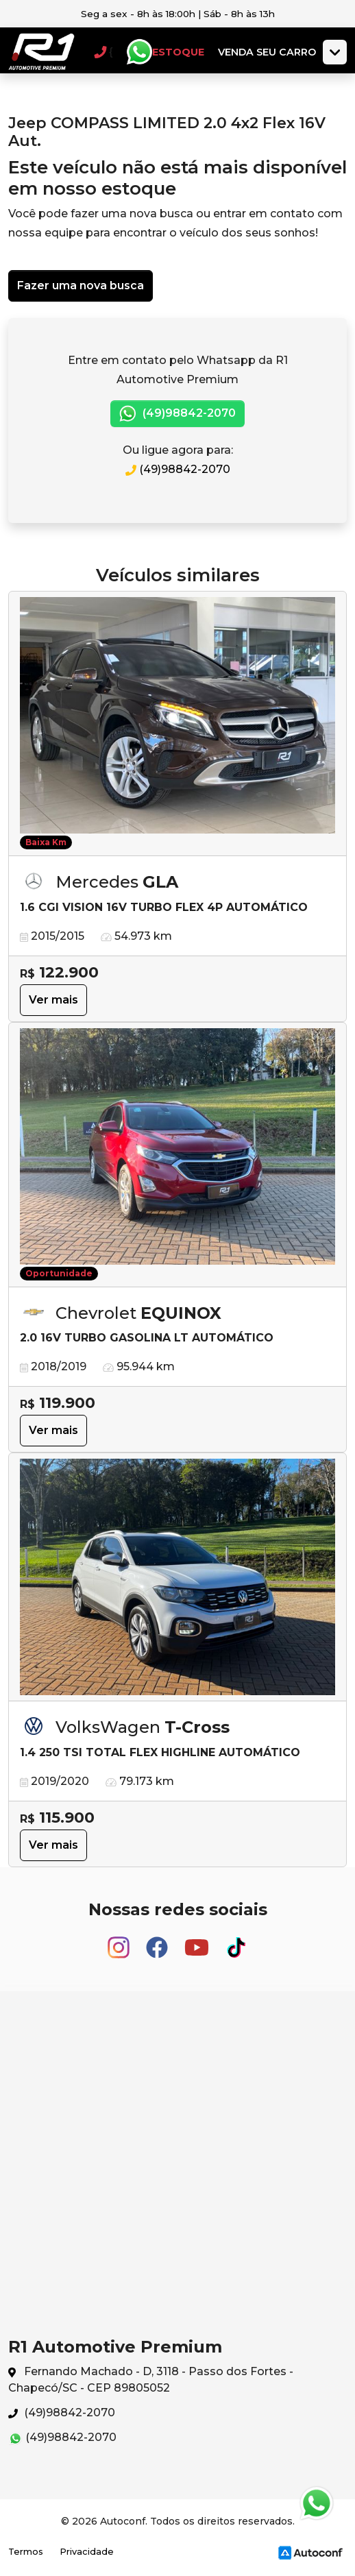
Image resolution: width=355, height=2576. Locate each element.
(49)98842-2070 (177, 413)
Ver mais (53, 999)
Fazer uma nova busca (80, 285)
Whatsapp (139, 52)
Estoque (178, 52)
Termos (25, 2552)
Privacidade (87, 2552)
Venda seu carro (267, 52)
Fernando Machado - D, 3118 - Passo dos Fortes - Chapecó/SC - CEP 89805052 (150, 2379)
